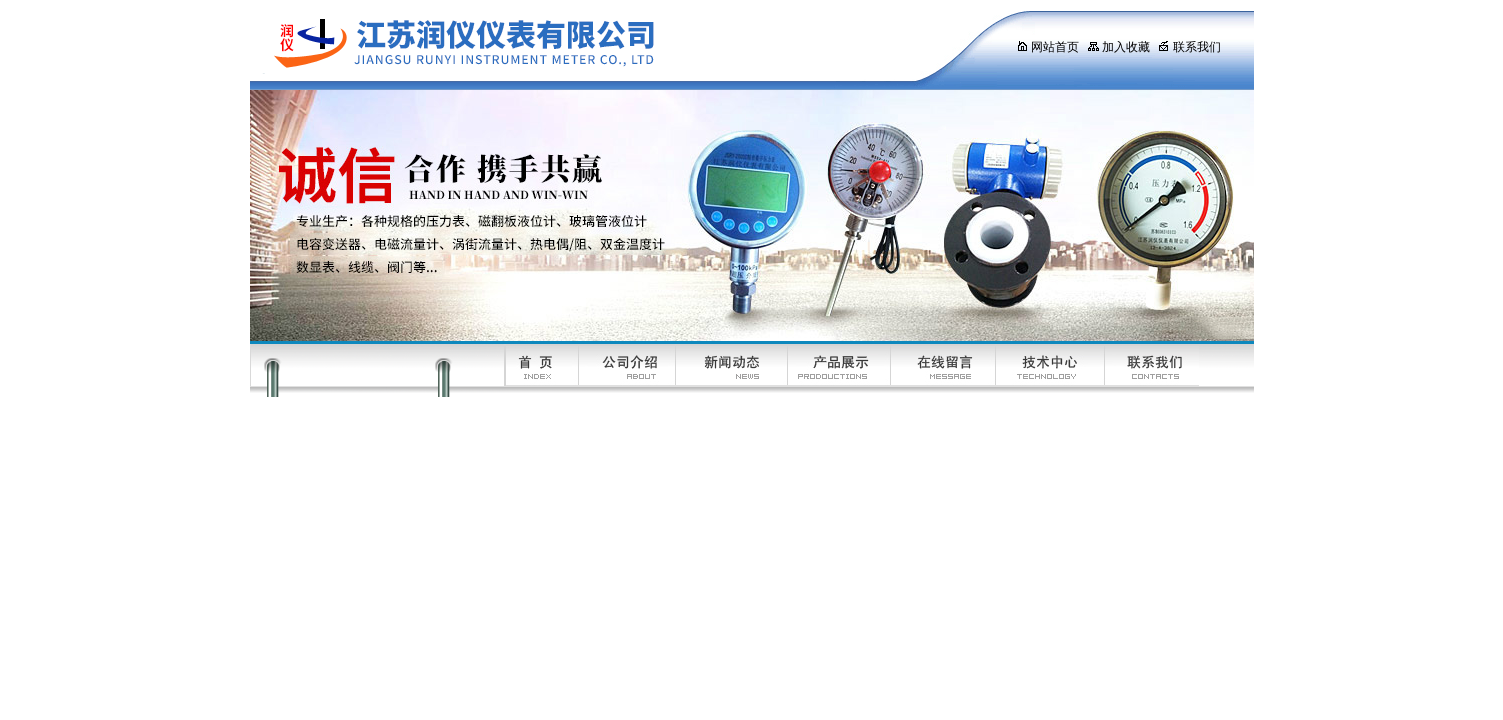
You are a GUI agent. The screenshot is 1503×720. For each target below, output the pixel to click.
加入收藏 (1118, 47)
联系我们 (1189, 47)
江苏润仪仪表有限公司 (615, 45)
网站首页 (1047, 47)
